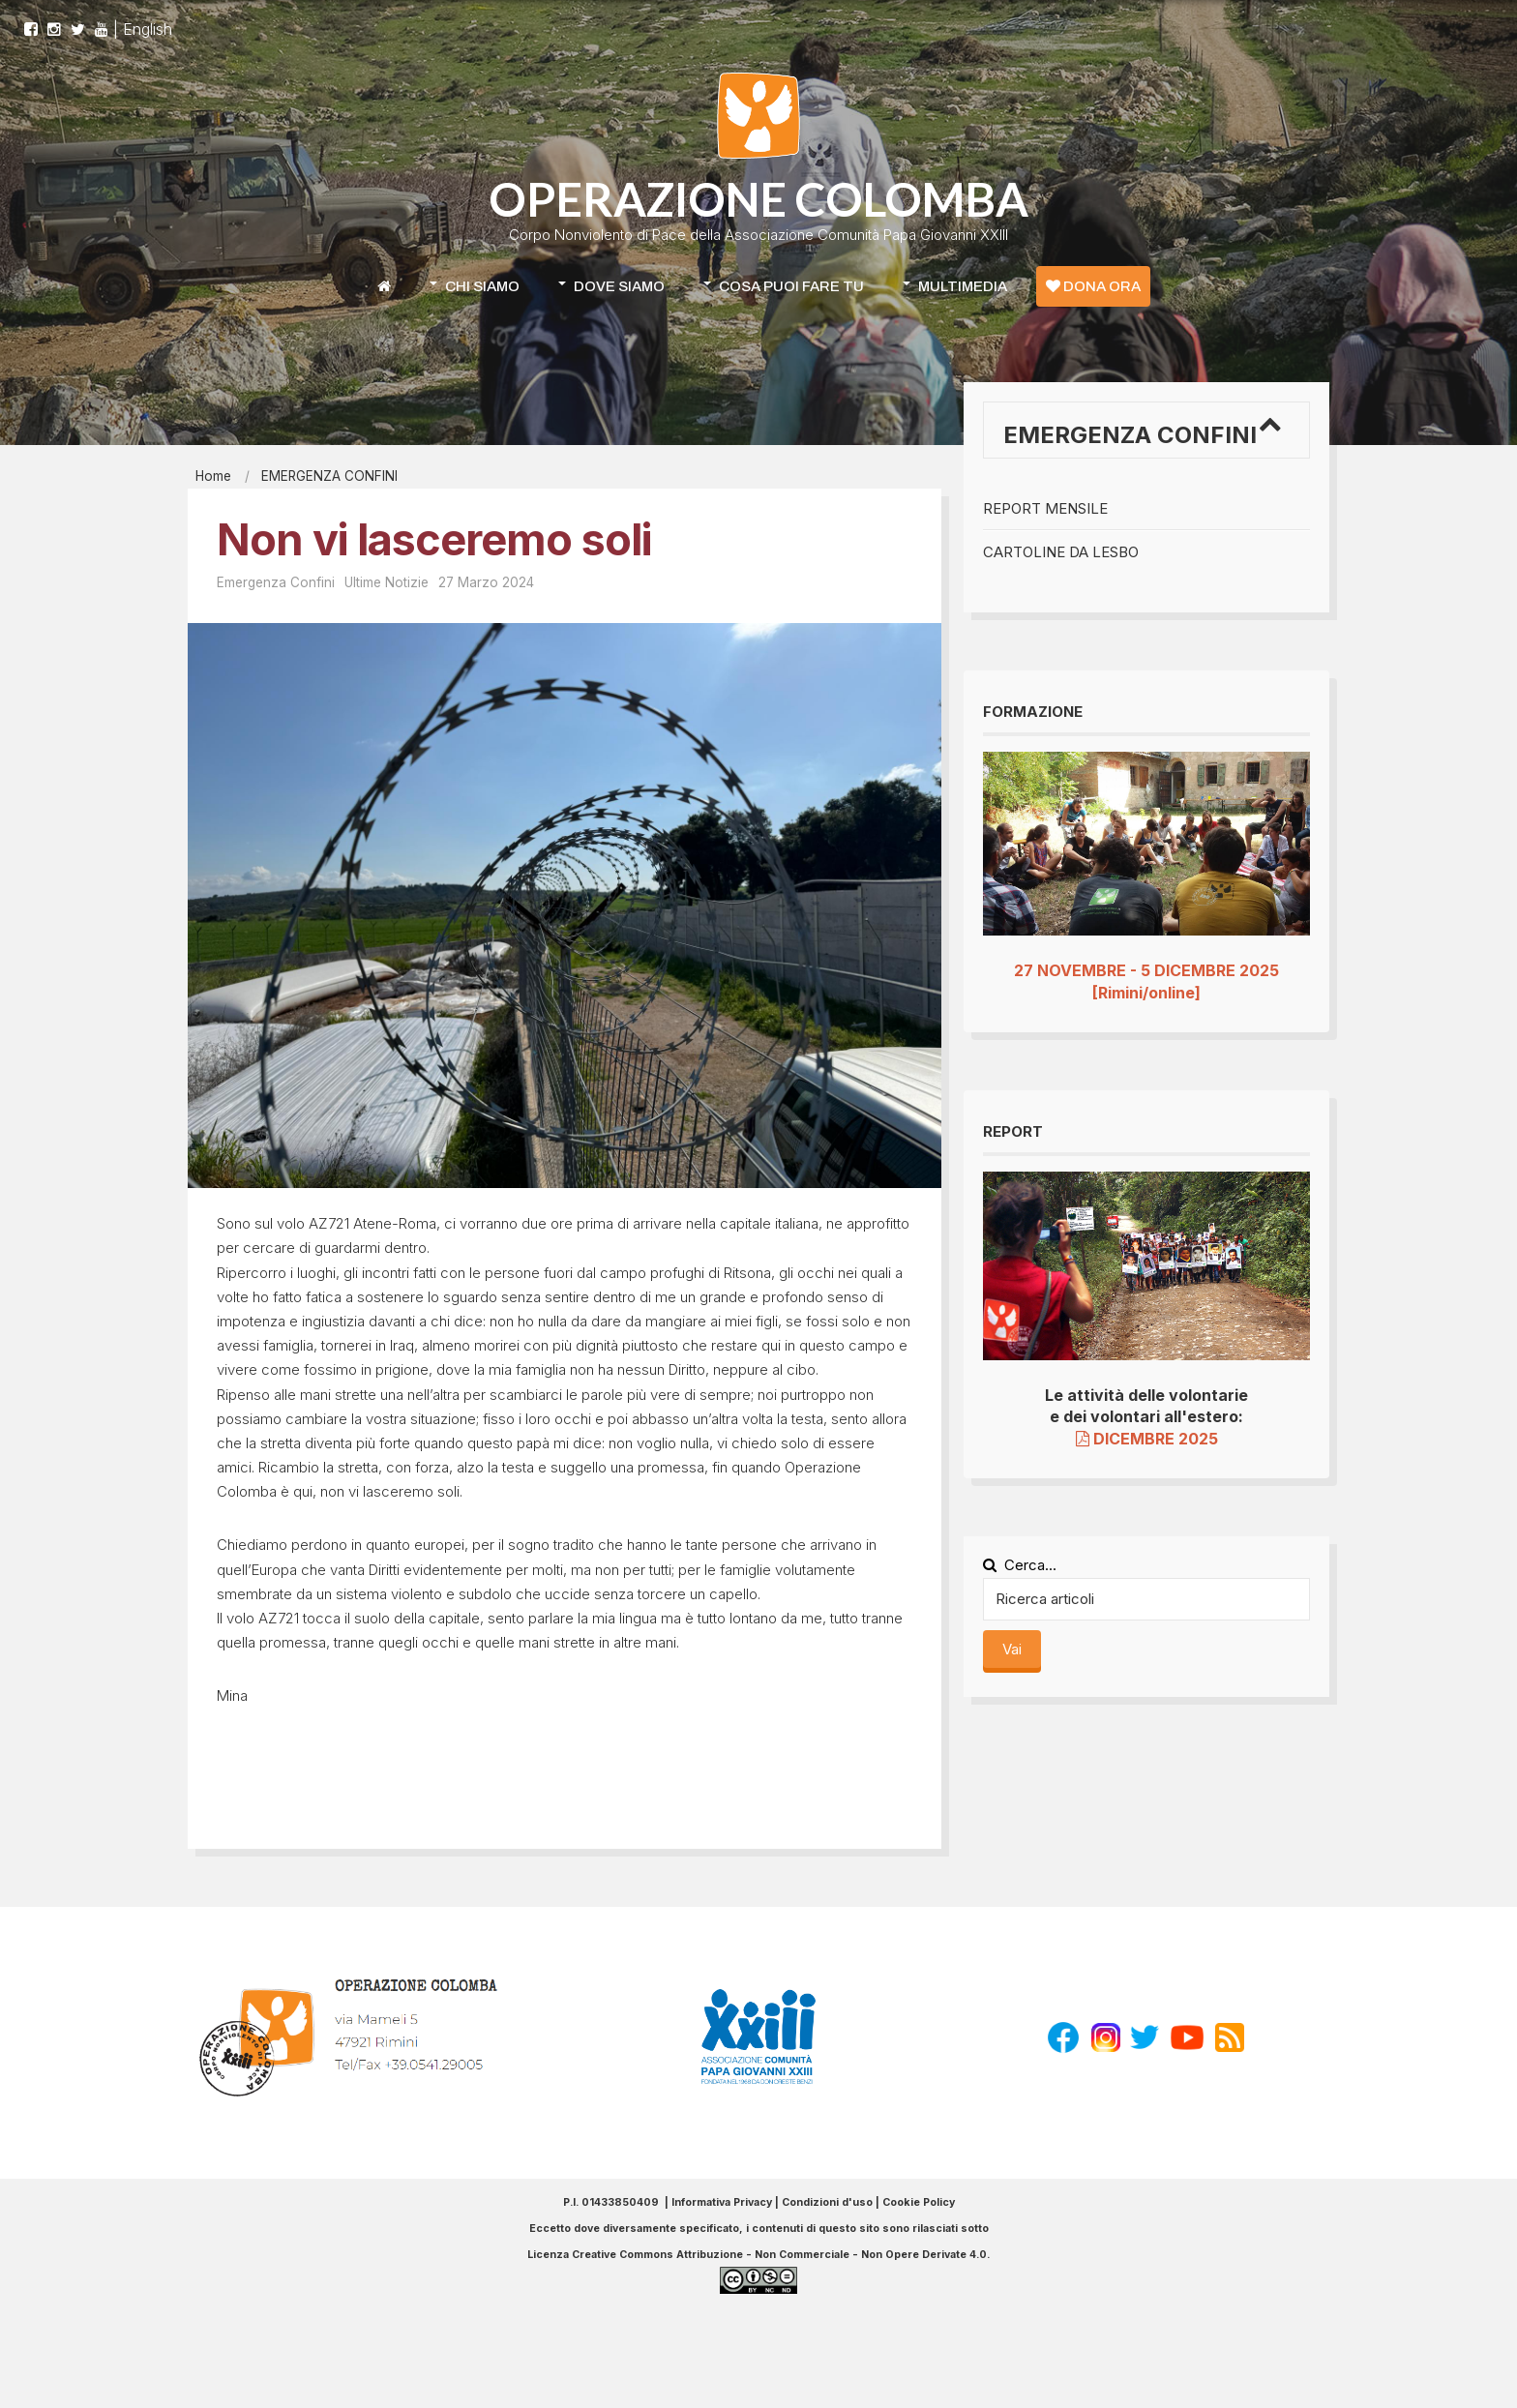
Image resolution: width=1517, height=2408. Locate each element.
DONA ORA (1093, 286)
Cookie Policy (918, 2202)
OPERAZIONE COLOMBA (758, 198)
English (147, 19)
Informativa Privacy (721, 2202)
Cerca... (1019, 1565)
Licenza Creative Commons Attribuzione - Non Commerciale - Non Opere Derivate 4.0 (757, 2254)
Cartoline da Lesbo (1061, 552)
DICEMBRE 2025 (1147, 1438)
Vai (1012, 1649)
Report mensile (1045, 508)
